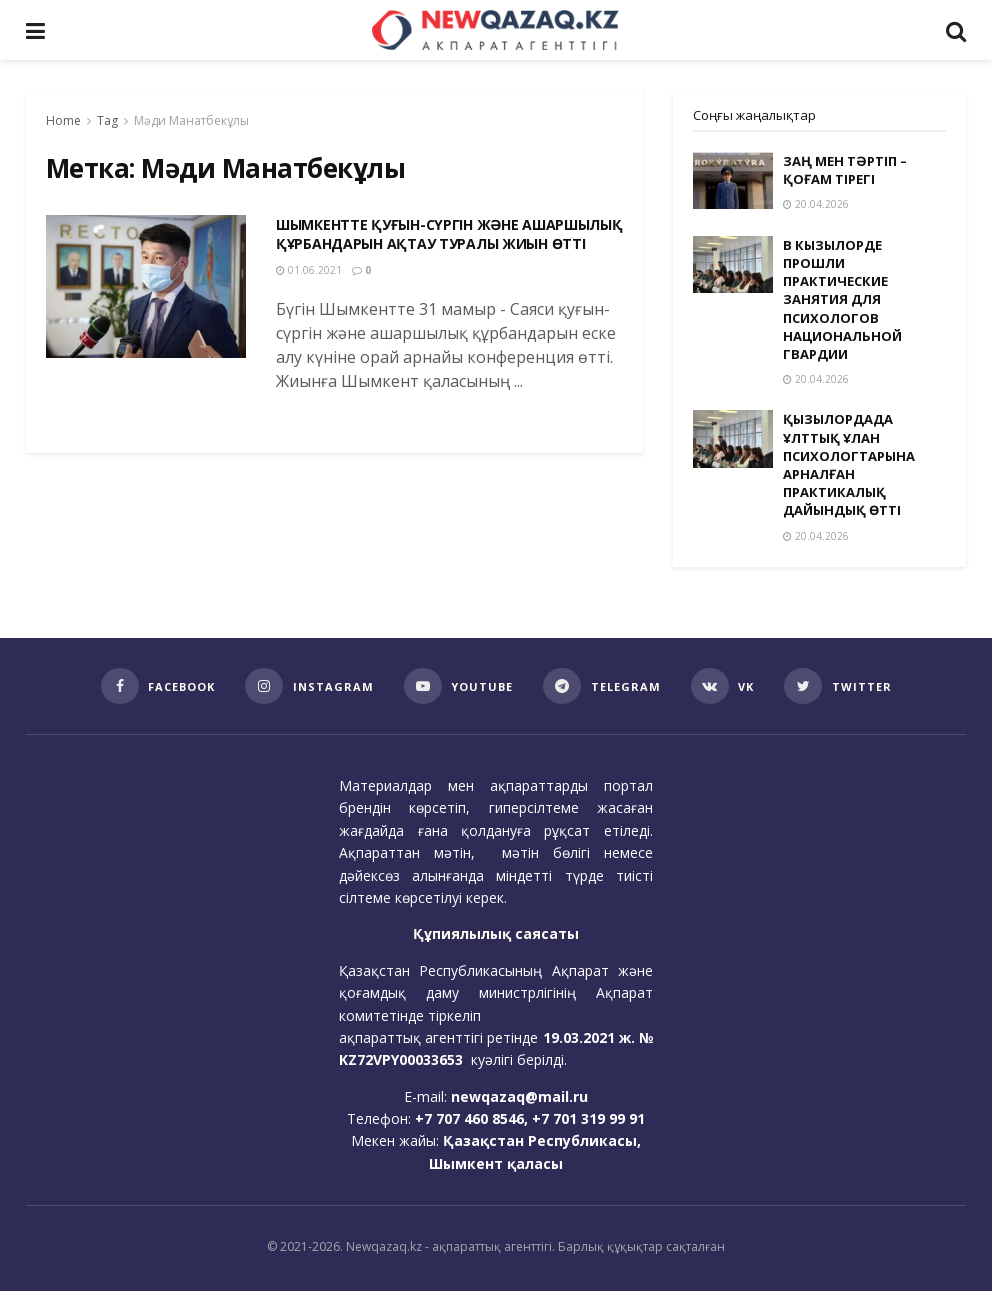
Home (63, 120)
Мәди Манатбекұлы (191, 120)
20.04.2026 (816, 204)
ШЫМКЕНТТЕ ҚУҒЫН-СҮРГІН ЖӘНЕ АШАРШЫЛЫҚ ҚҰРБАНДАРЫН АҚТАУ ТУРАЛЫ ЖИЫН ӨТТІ (449, 234)
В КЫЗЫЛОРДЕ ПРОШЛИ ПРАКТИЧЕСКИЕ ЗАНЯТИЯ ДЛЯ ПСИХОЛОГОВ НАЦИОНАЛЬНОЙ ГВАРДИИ (842, 299)
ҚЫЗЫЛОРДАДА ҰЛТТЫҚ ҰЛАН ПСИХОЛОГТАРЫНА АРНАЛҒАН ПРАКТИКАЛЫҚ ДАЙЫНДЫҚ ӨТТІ (849, 464)
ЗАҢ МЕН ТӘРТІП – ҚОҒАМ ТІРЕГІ (845, 170)
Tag (107, 120)
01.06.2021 (309, 270)
